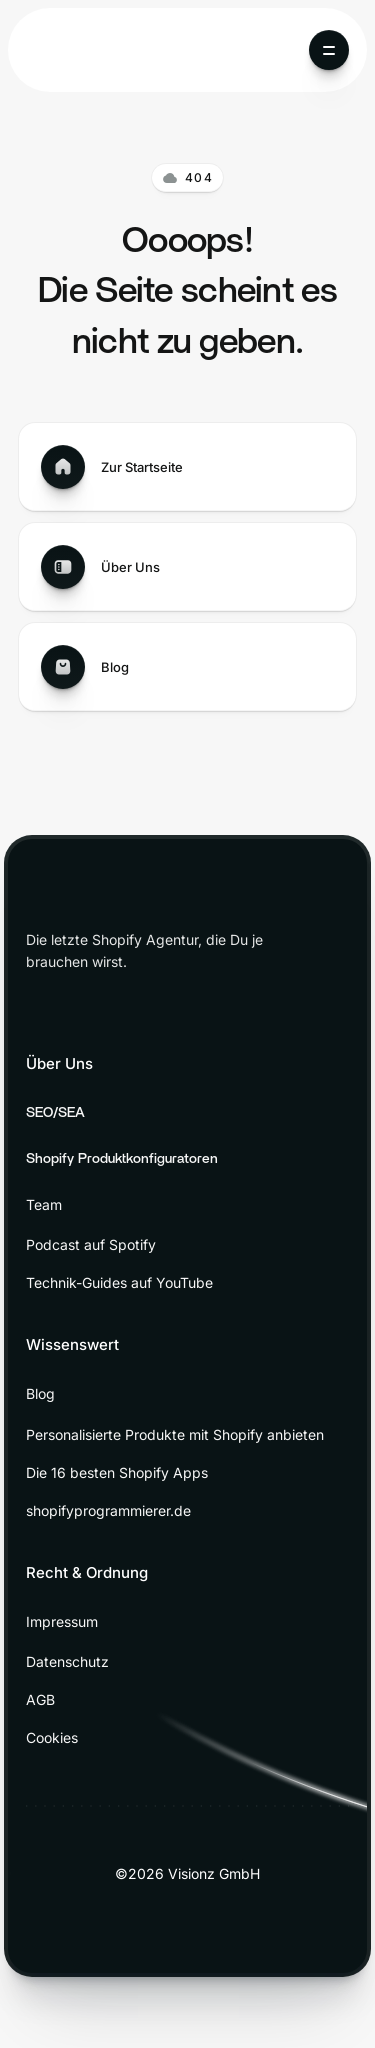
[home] (78, 50)
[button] (329, 50)
